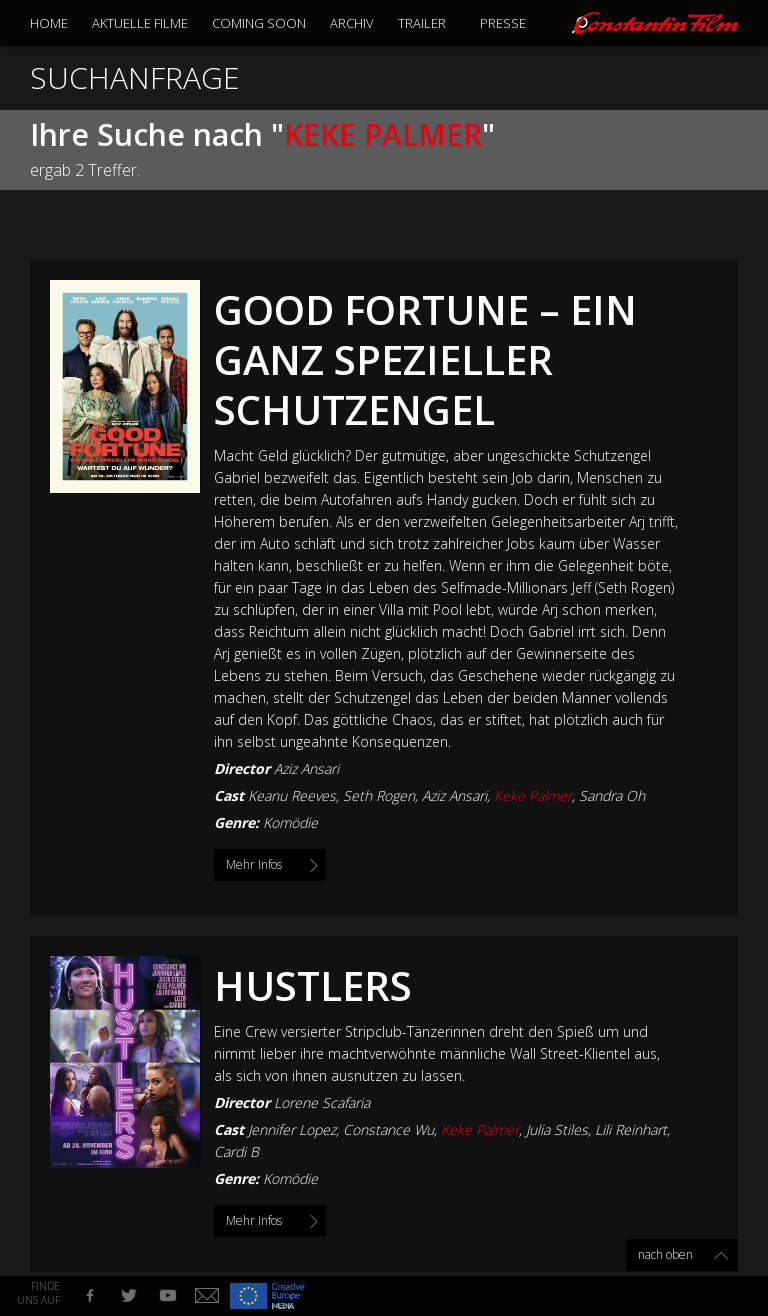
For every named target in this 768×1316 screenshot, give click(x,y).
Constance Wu (388, 1129)
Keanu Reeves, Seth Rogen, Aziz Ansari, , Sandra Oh (446, 795)
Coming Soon (259, 23)
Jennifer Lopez (292, 1129)
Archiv (352, 23)
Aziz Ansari (306, 768)
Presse (503, 23)
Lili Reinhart (631, 1129)
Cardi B (236, 1151)
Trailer (422, 23)
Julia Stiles (557, 1129)
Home (49, 23)
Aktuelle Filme (140, 23)
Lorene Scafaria (322, 1102)
